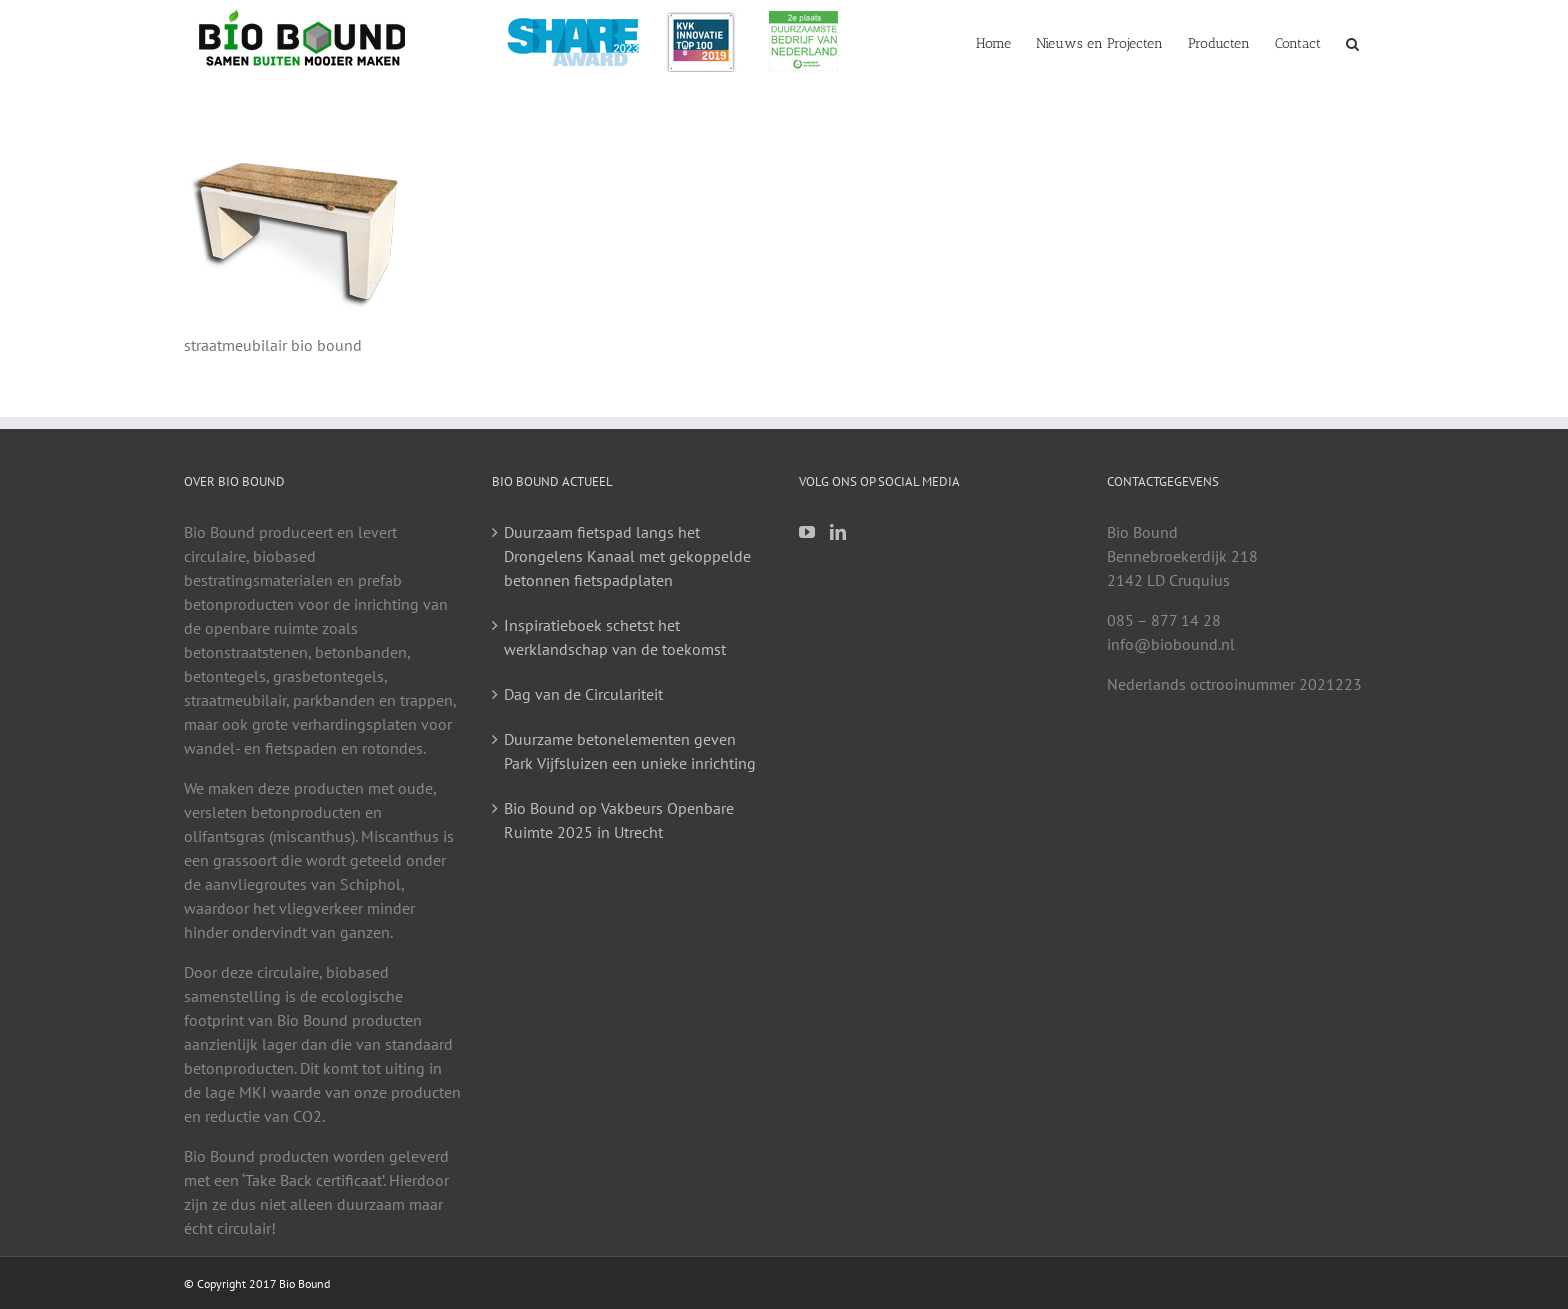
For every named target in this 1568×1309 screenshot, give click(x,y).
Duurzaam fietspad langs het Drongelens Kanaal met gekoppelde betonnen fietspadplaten (627, 556)
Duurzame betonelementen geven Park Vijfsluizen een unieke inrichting (630, 751)
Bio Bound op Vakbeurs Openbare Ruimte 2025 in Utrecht (619, 820)
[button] (1352, 42)
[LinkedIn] (838, 532)
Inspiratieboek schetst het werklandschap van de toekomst (615, 637)
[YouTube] (807, 532)
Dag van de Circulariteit (583, 694)
